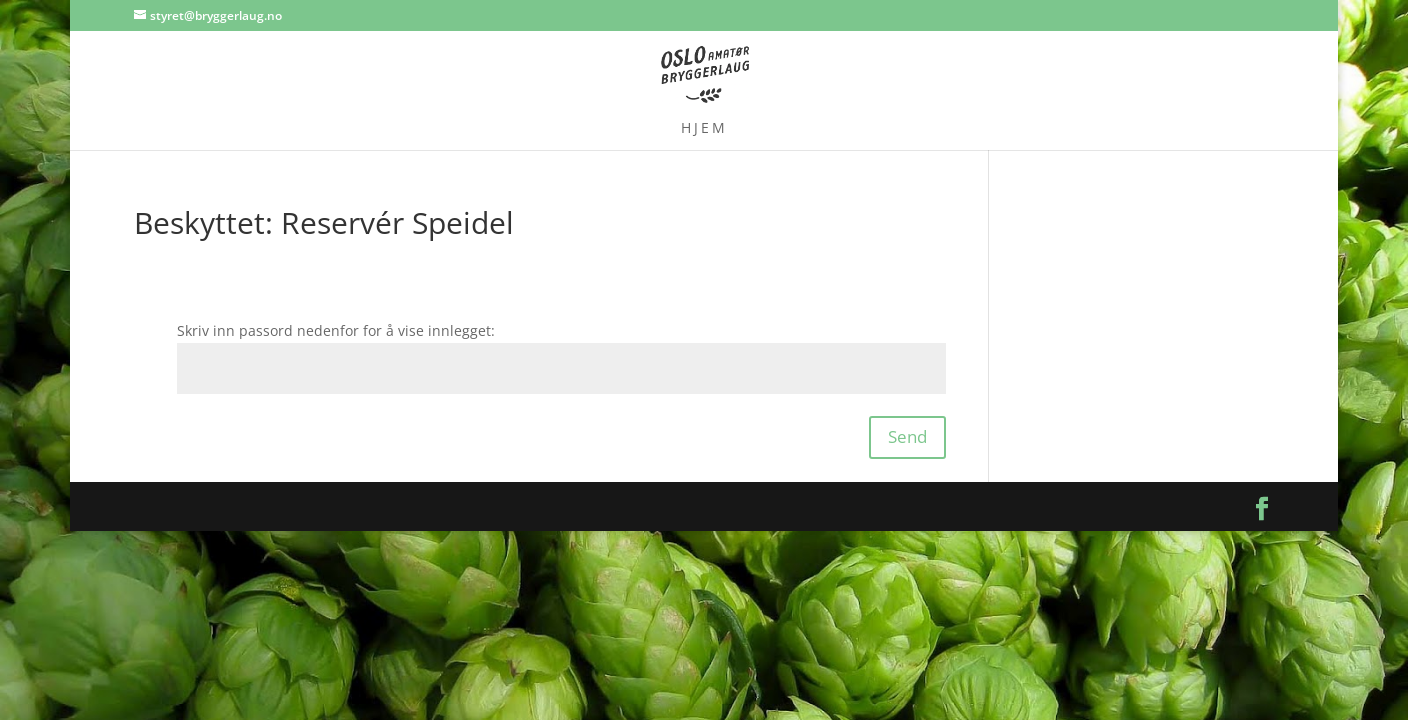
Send (907, 436)
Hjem (704, 129)
